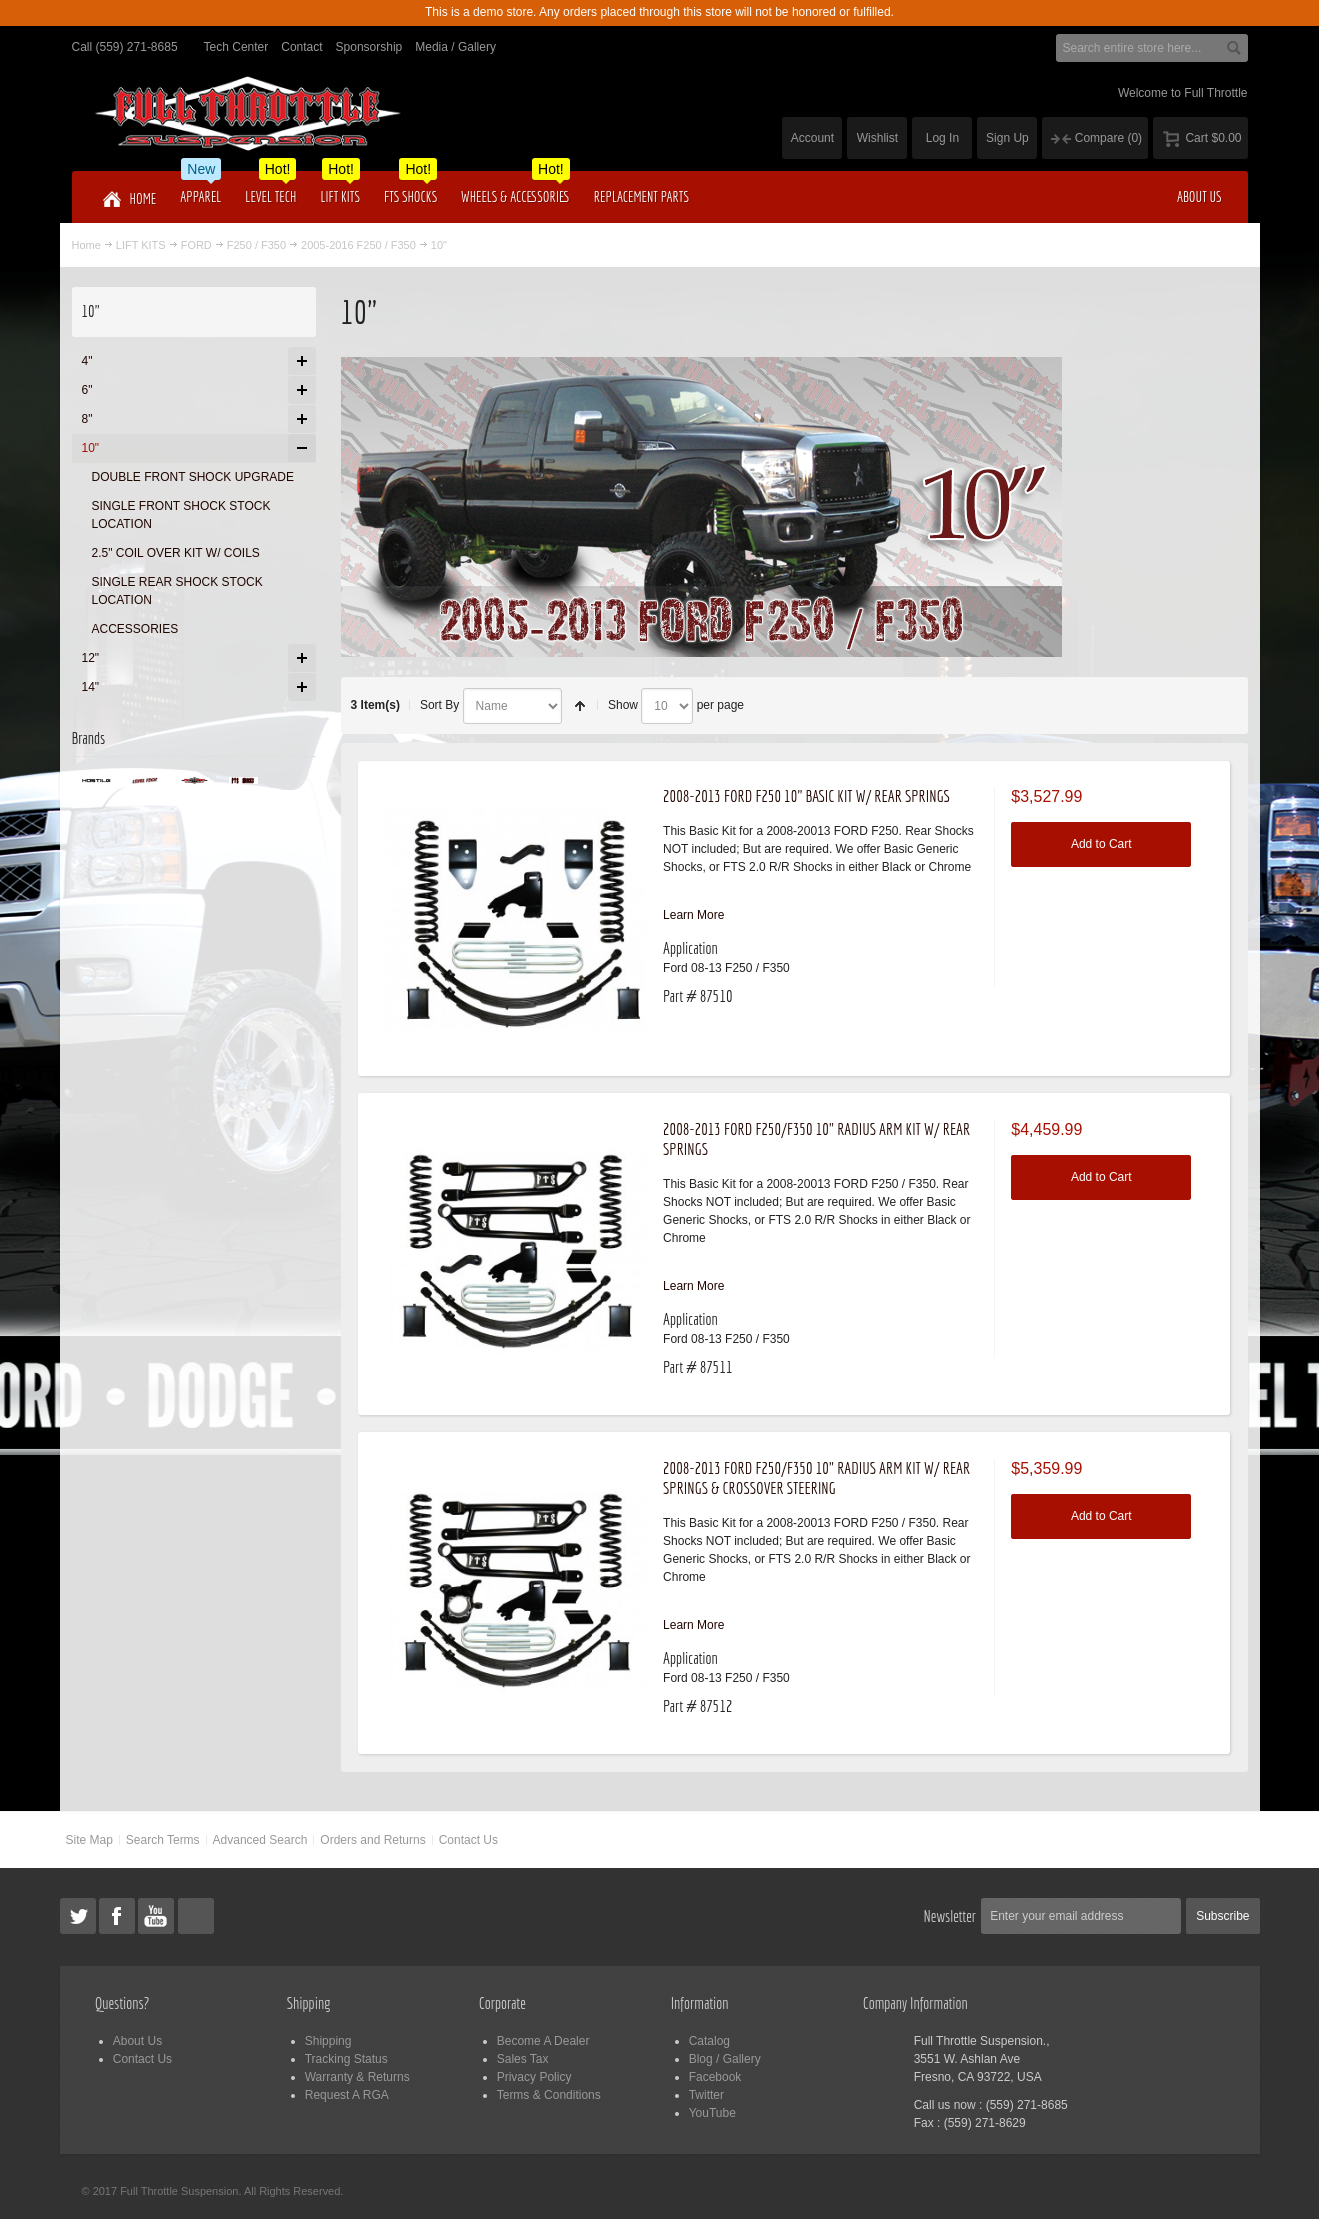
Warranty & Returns (357, 2077)
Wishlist (877, 138)
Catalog (709, 2041)
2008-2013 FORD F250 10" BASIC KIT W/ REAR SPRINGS (806, 796)
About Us (137, 2041)
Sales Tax (523, 2059)
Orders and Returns (372, 1840)
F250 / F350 (256, 245)
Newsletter (950, 1916)
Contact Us (468, 1840)
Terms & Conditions (549, 2095)
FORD (196, 245)
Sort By (439, 705)
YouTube (712, 2113)
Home (86, 245)
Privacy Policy (534, 2077)
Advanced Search (260, 1840)
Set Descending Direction (580, 706)
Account (812, 138)
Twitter (706, 2095)
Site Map (88, 1840)
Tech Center (236, 47)
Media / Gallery (455, 47)
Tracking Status (346, 2059)
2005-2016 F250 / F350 (358, 245)
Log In (942, 138)
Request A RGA (347, 2095)
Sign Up (1007, 138)
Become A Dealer (543, 2041)
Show (623, 705)
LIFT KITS (141, 245)
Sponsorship (369, 47)
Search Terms (163, 1840)
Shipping (328, 2041)
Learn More (693, 915)
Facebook (715, 2077)
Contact (301, 47)
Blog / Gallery (725, 2059)
